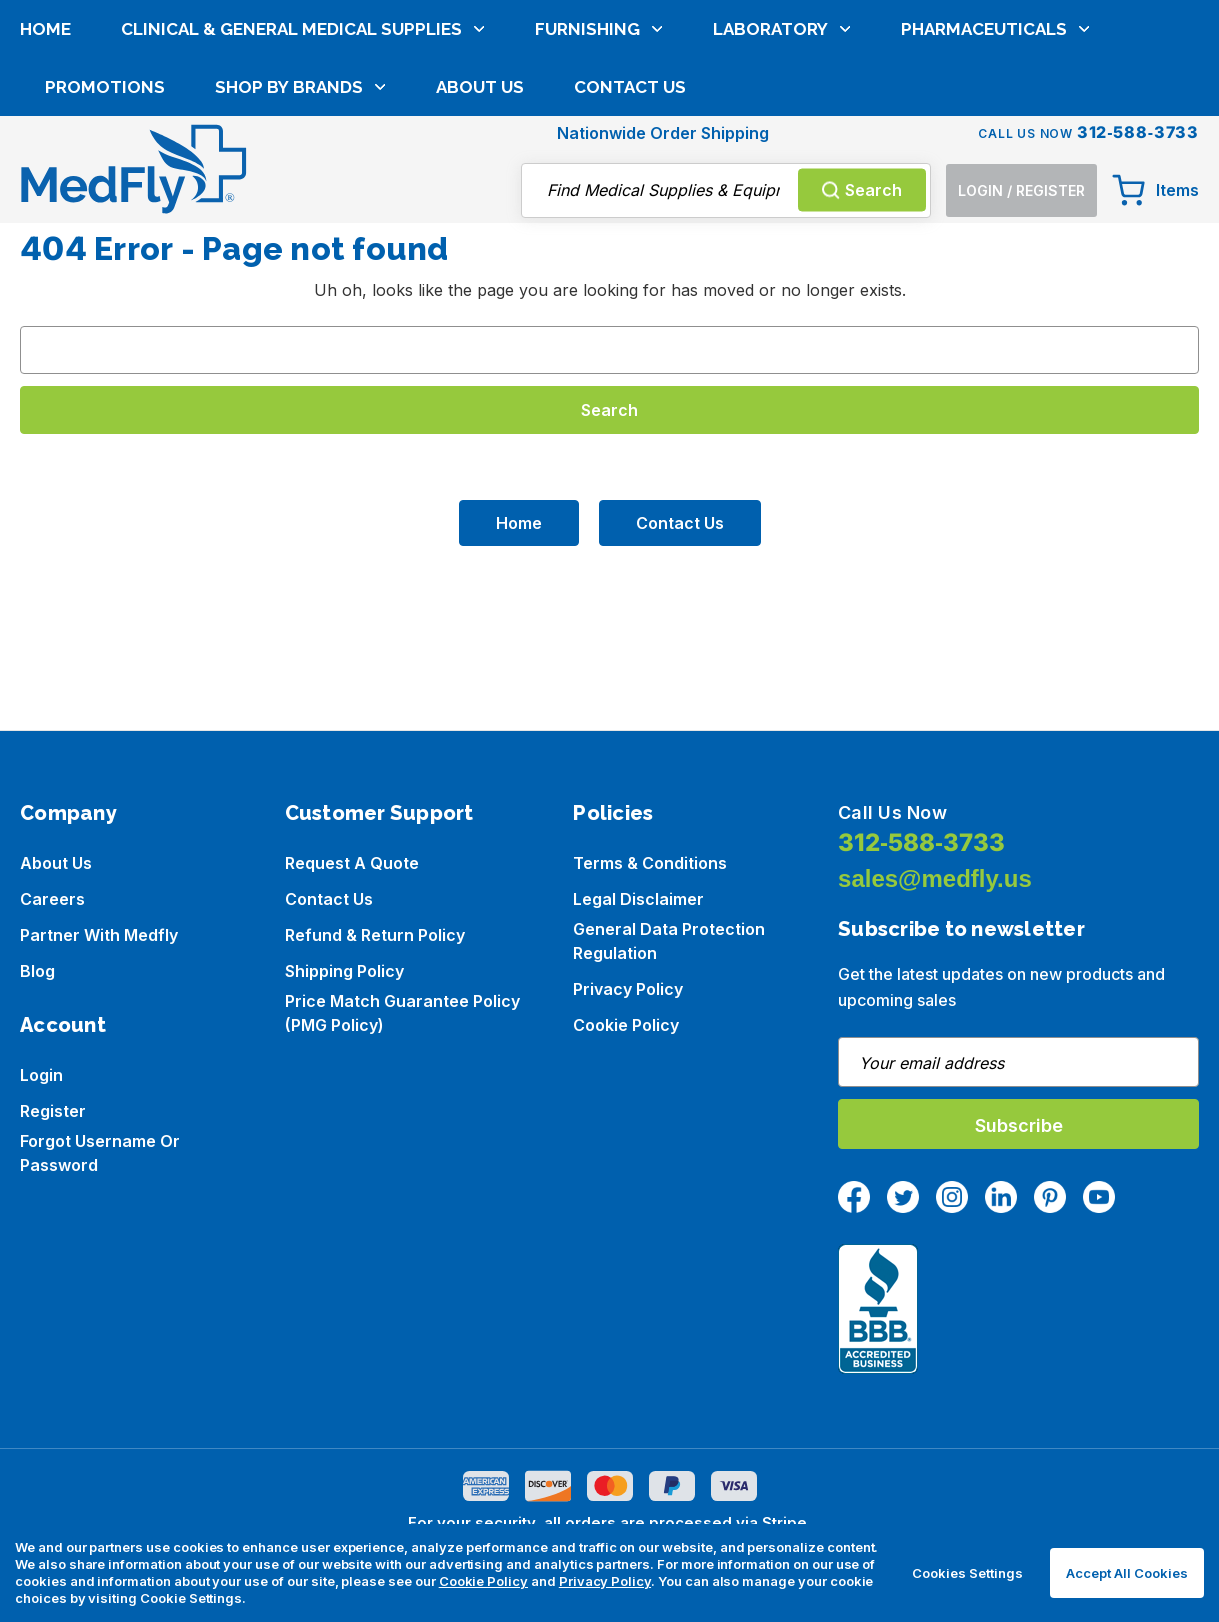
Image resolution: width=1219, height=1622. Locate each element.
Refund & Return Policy (375, 935)
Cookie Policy (626, 1025)
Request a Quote (352, 863)
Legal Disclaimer (638, 899)
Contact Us (630, 227)
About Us (480, 227)
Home (45, 169)
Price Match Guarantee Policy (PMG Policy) (402, 1013)
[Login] (1021, 91)
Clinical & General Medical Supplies (303, 169)
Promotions (105, 227)
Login (41, 1075)
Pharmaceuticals (995, 169)
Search (862, 91)
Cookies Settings (967, 1573)
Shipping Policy (344, 971)
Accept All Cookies (1127, 1573)
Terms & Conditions (650, 863)
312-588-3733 (921, 842)
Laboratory (782, 169)
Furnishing (599, 169)
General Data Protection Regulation (669, 941)
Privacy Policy (628, 989)
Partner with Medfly (99, 935)
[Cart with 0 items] (1155, 91)
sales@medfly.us (935, 878)
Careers (52, 899)
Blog (37, 971)
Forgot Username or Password (100, 1153)
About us (56, 863)
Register (53, 1111)
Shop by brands (300, 227)
